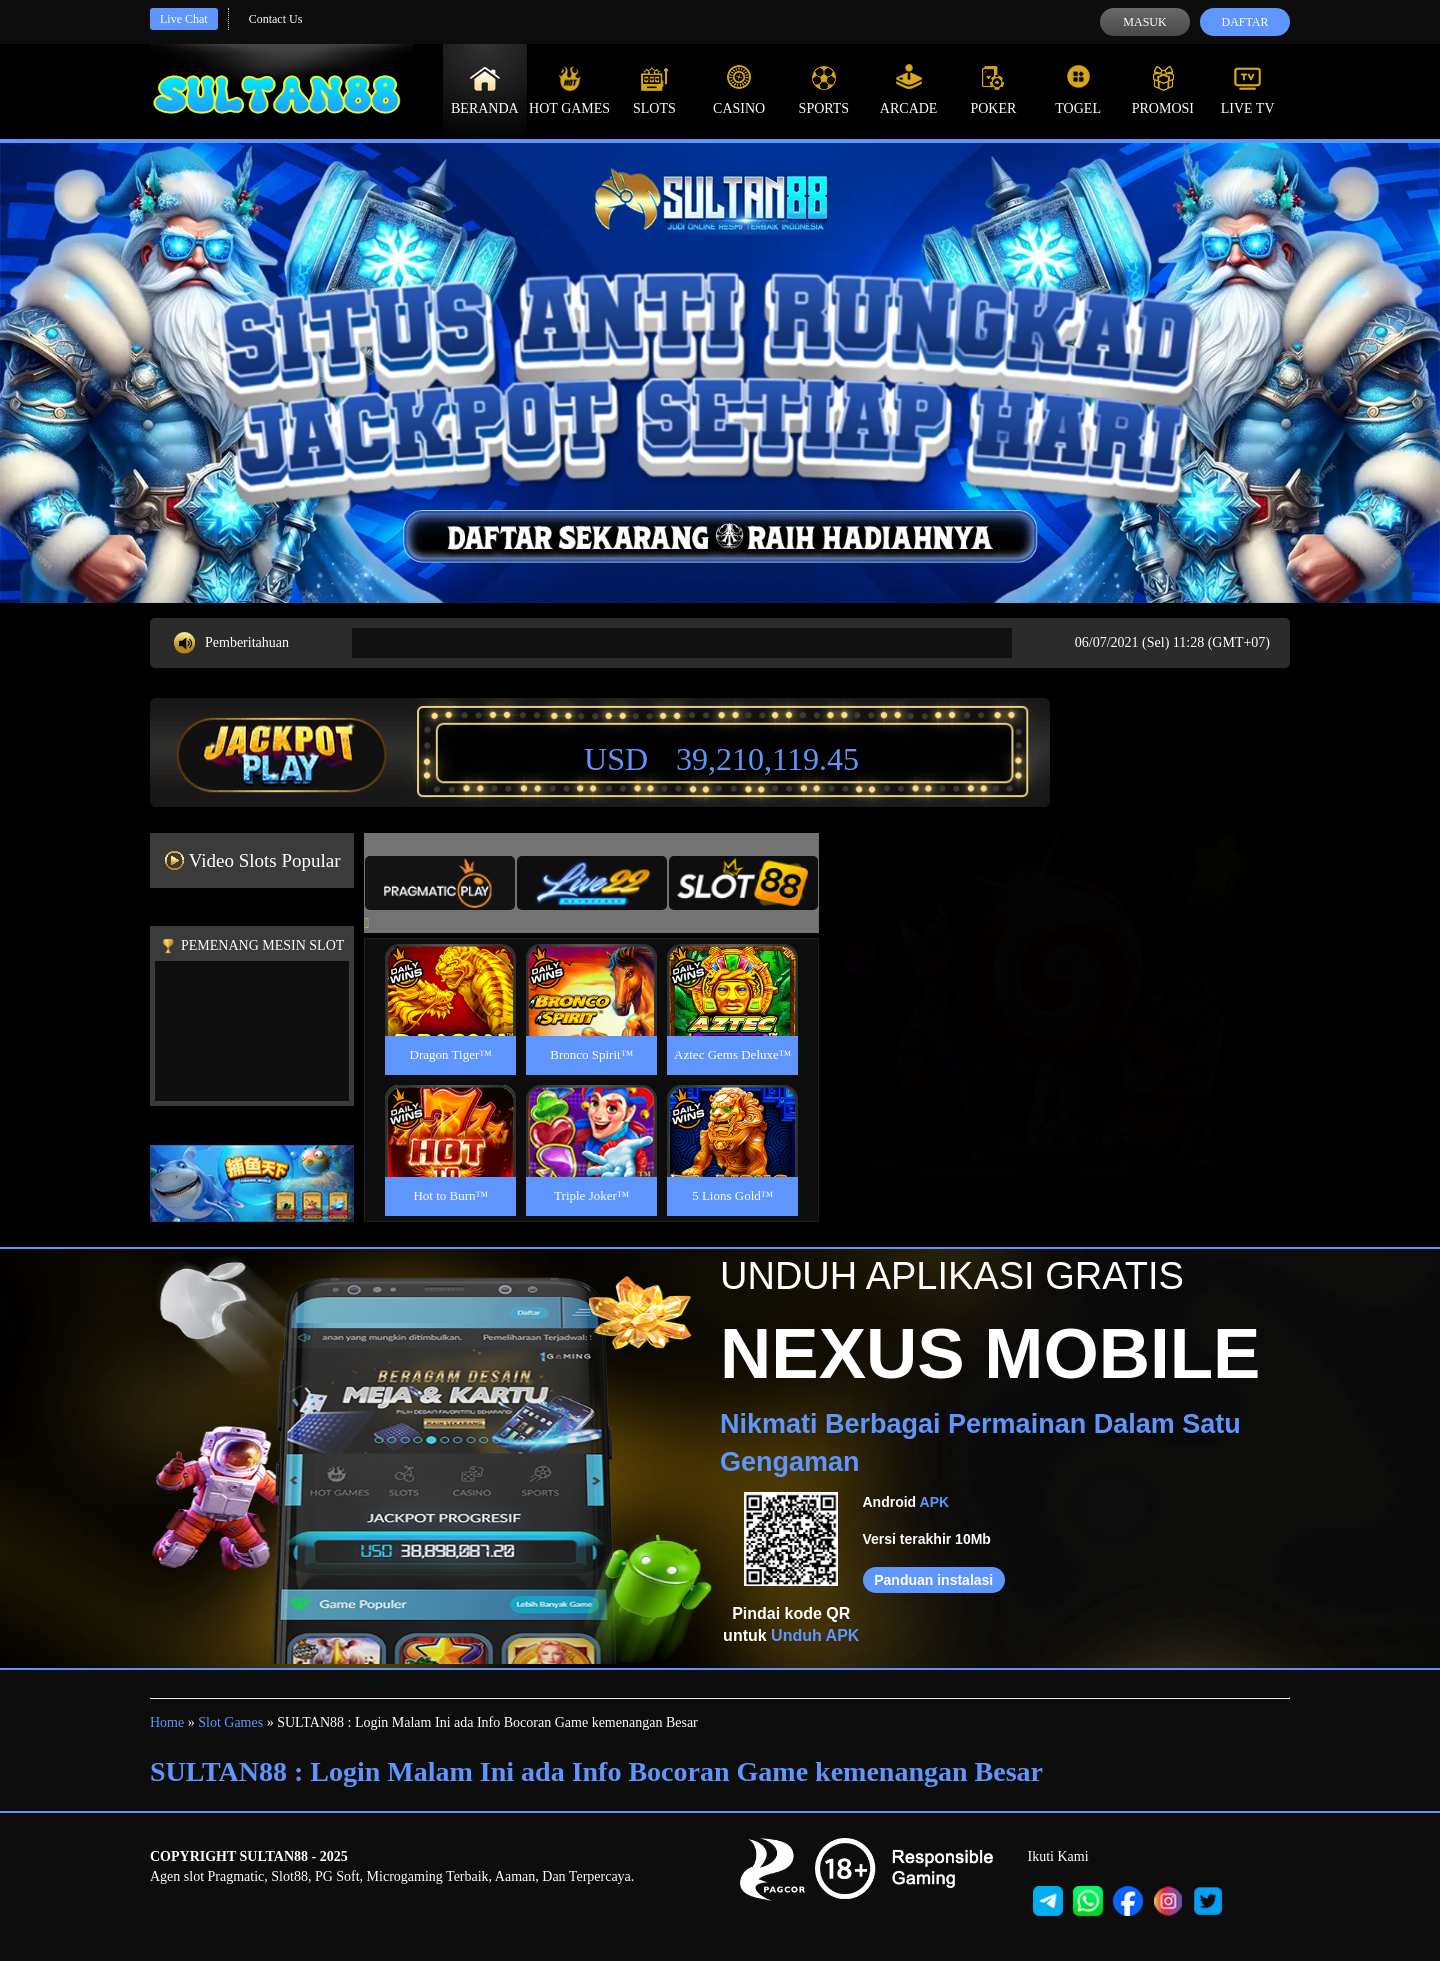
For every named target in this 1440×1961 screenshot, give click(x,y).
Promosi (1163, 90)
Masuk (1144, 22)
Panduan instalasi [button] (933, 1580)
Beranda (485, 90)
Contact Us (276, 19)
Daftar (1244, 22)
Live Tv (1248, 90)
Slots (654, 90)
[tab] (440, 883)
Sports (824, 90)
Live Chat (184, 19)
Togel (1078, 90)
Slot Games (230, 1722)
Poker (993, 90)
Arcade (909, 90)
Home (167, 1722)
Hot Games (569, 90)
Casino (739, 90)
